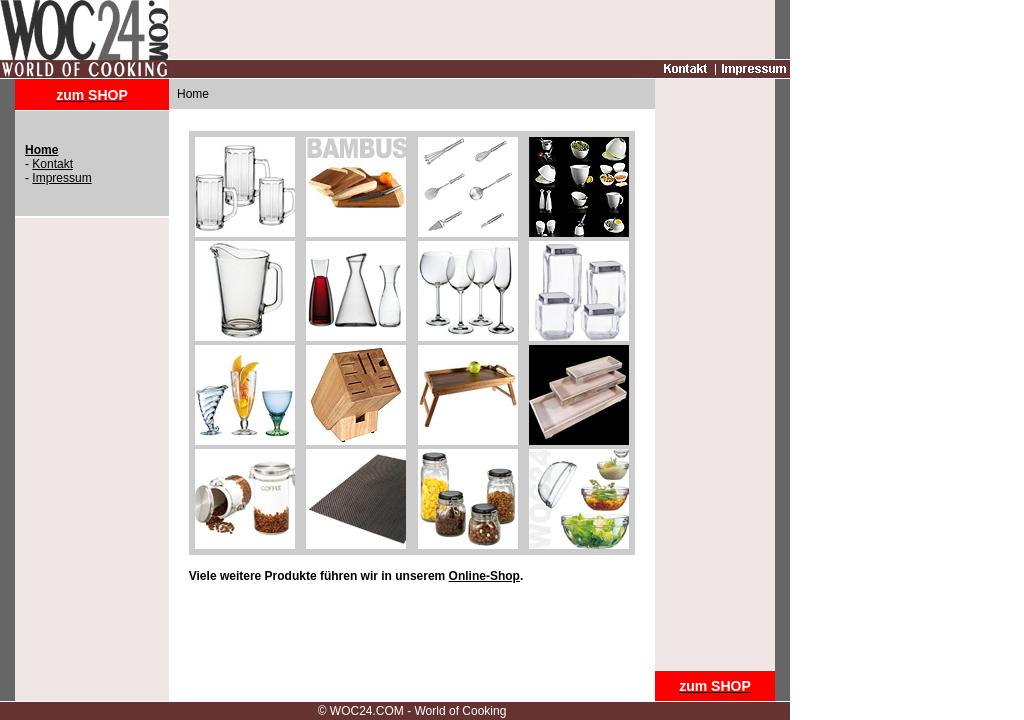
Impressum (61, 178)
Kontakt (52, 164)
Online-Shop (484, 576)
